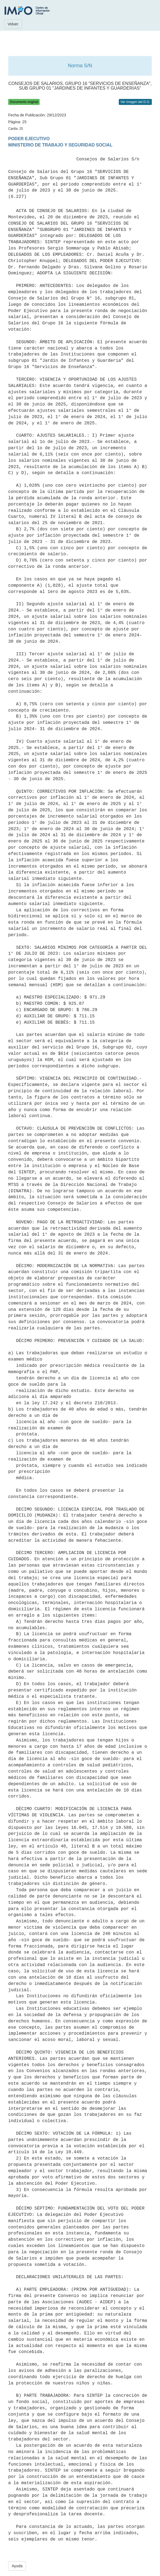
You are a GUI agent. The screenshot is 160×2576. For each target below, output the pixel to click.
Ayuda (17, 2566)
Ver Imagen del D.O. (135, 102)
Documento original (24, 102)
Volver (13, 24)
